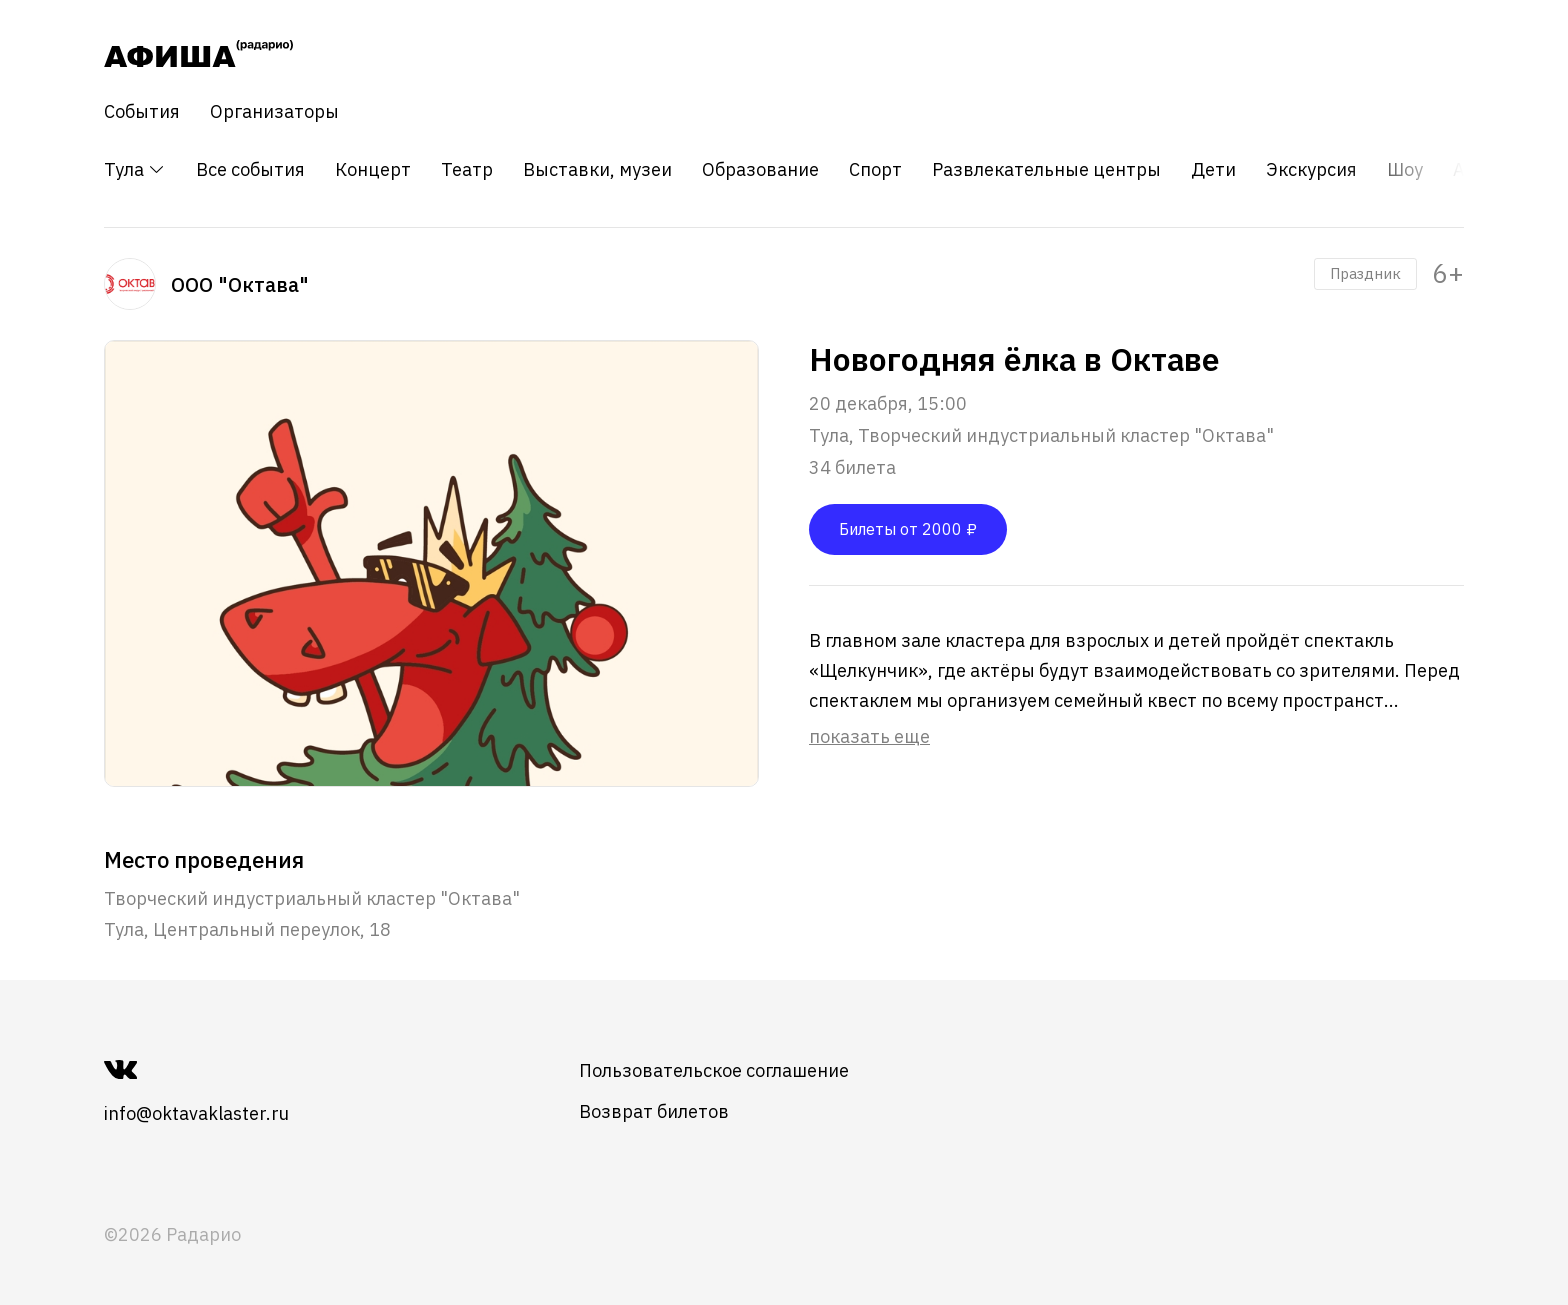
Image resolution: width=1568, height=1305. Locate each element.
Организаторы (274, 112)
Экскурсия (1311, 170)
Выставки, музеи (597, 170)
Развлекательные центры (1046, 170)
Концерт (373, 170)
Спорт (875, 170)
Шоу (1405, 170)
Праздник (1365, 273)
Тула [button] (135, 169)
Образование (760, 170)
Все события (250, 170)
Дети (1213, 170)
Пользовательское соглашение (714, 1070)
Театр (467, 170)
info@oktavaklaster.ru (196, 1113)
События (142, 112)
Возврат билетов (654, 1111)
